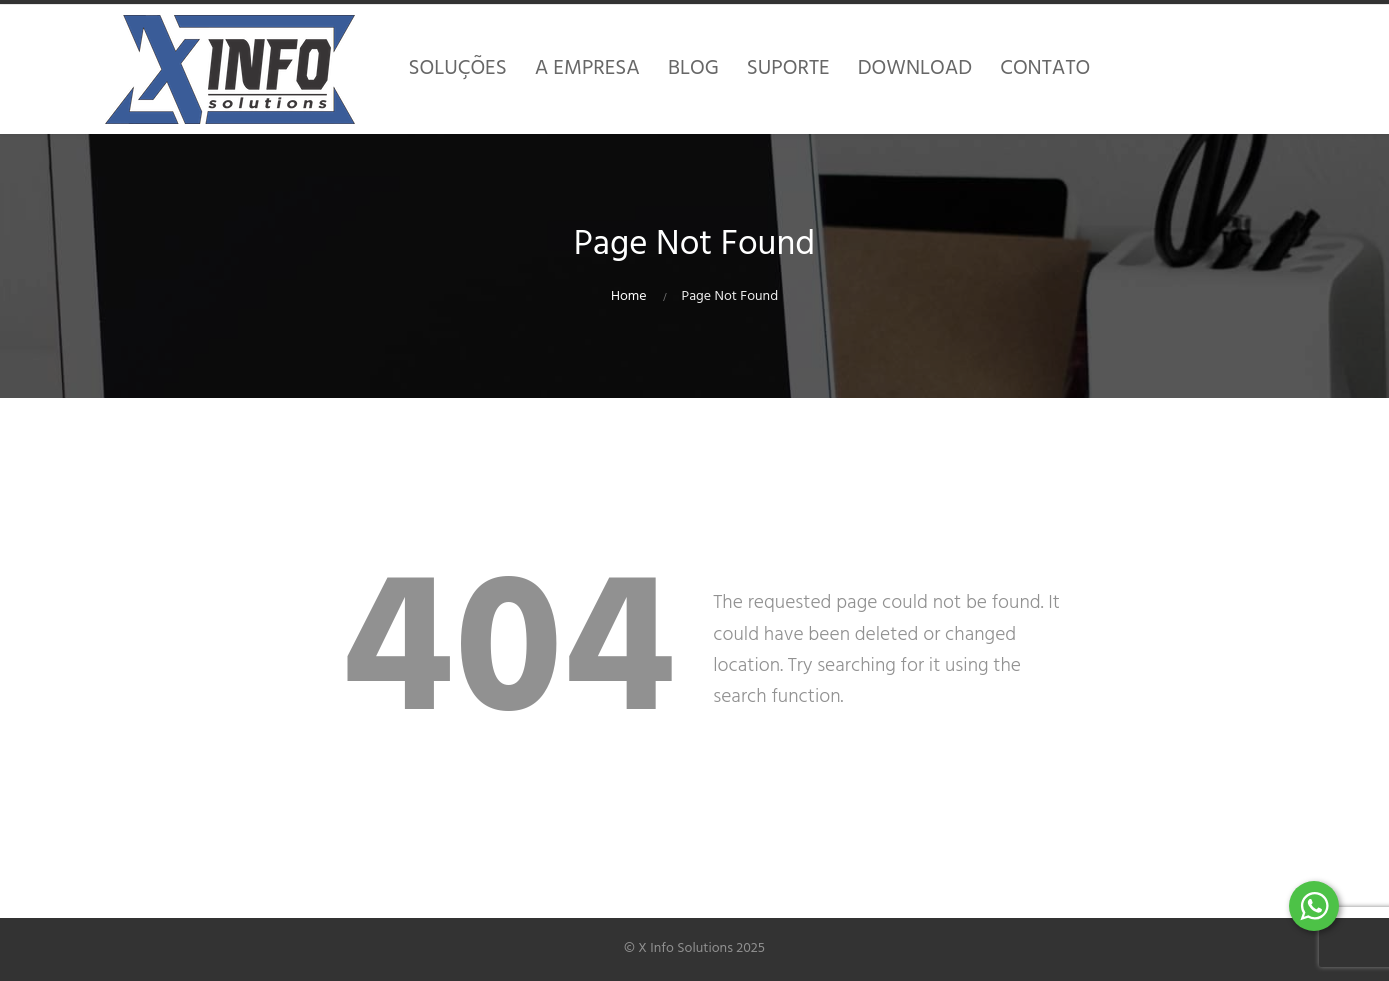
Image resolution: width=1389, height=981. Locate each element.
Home (629, 296)
